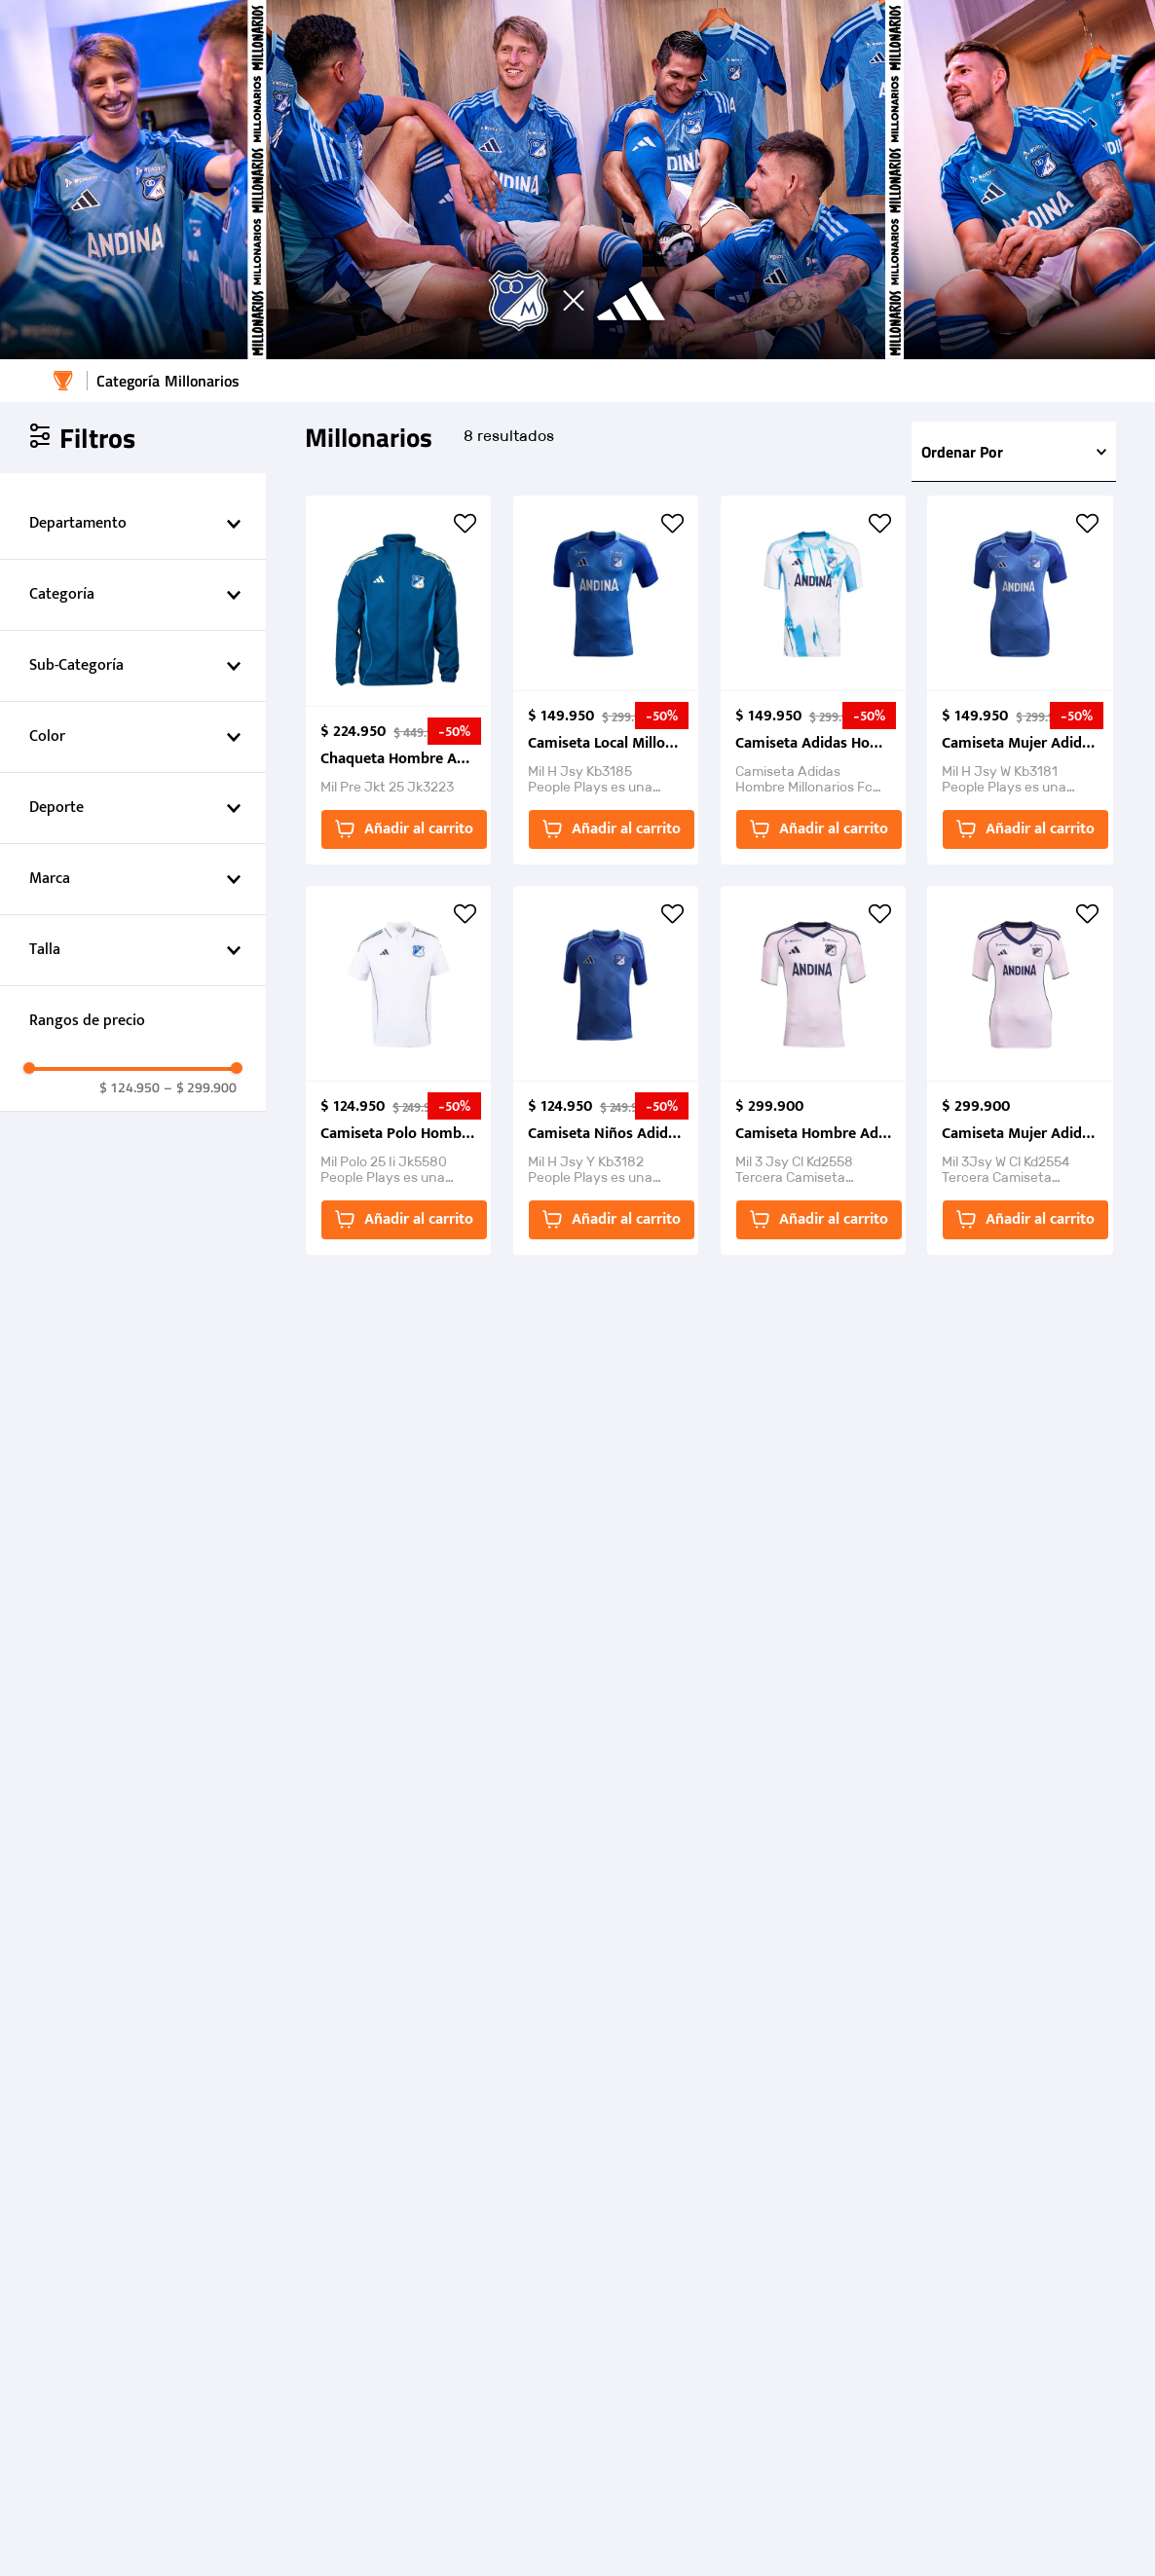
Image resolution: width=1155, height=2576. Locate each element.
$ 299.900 (200, 1087)
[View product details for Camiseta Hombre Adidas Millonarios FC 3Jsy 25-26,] (813, 1070)
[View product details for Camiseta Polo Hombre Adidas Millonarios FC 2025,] (398, 1070)
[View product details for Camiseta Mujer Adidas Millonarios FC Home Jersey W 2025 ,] (1019, 680)
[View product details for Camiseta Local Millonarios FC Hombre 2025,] (605, 680)
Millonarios (202, 380)
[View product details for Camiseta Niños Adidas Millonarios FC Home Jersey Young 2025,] (605, 1070)
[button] (133, 523)
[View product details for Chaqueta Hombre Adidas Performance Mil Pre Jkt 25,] (398, 680)
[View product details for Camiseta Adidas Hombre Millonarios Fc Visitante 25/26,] (813, 680)
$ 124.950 (129, 1087)
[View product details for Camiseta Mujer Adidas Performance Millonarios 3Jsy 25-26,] (1019, 1070)
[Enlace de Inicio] (63, 380)
